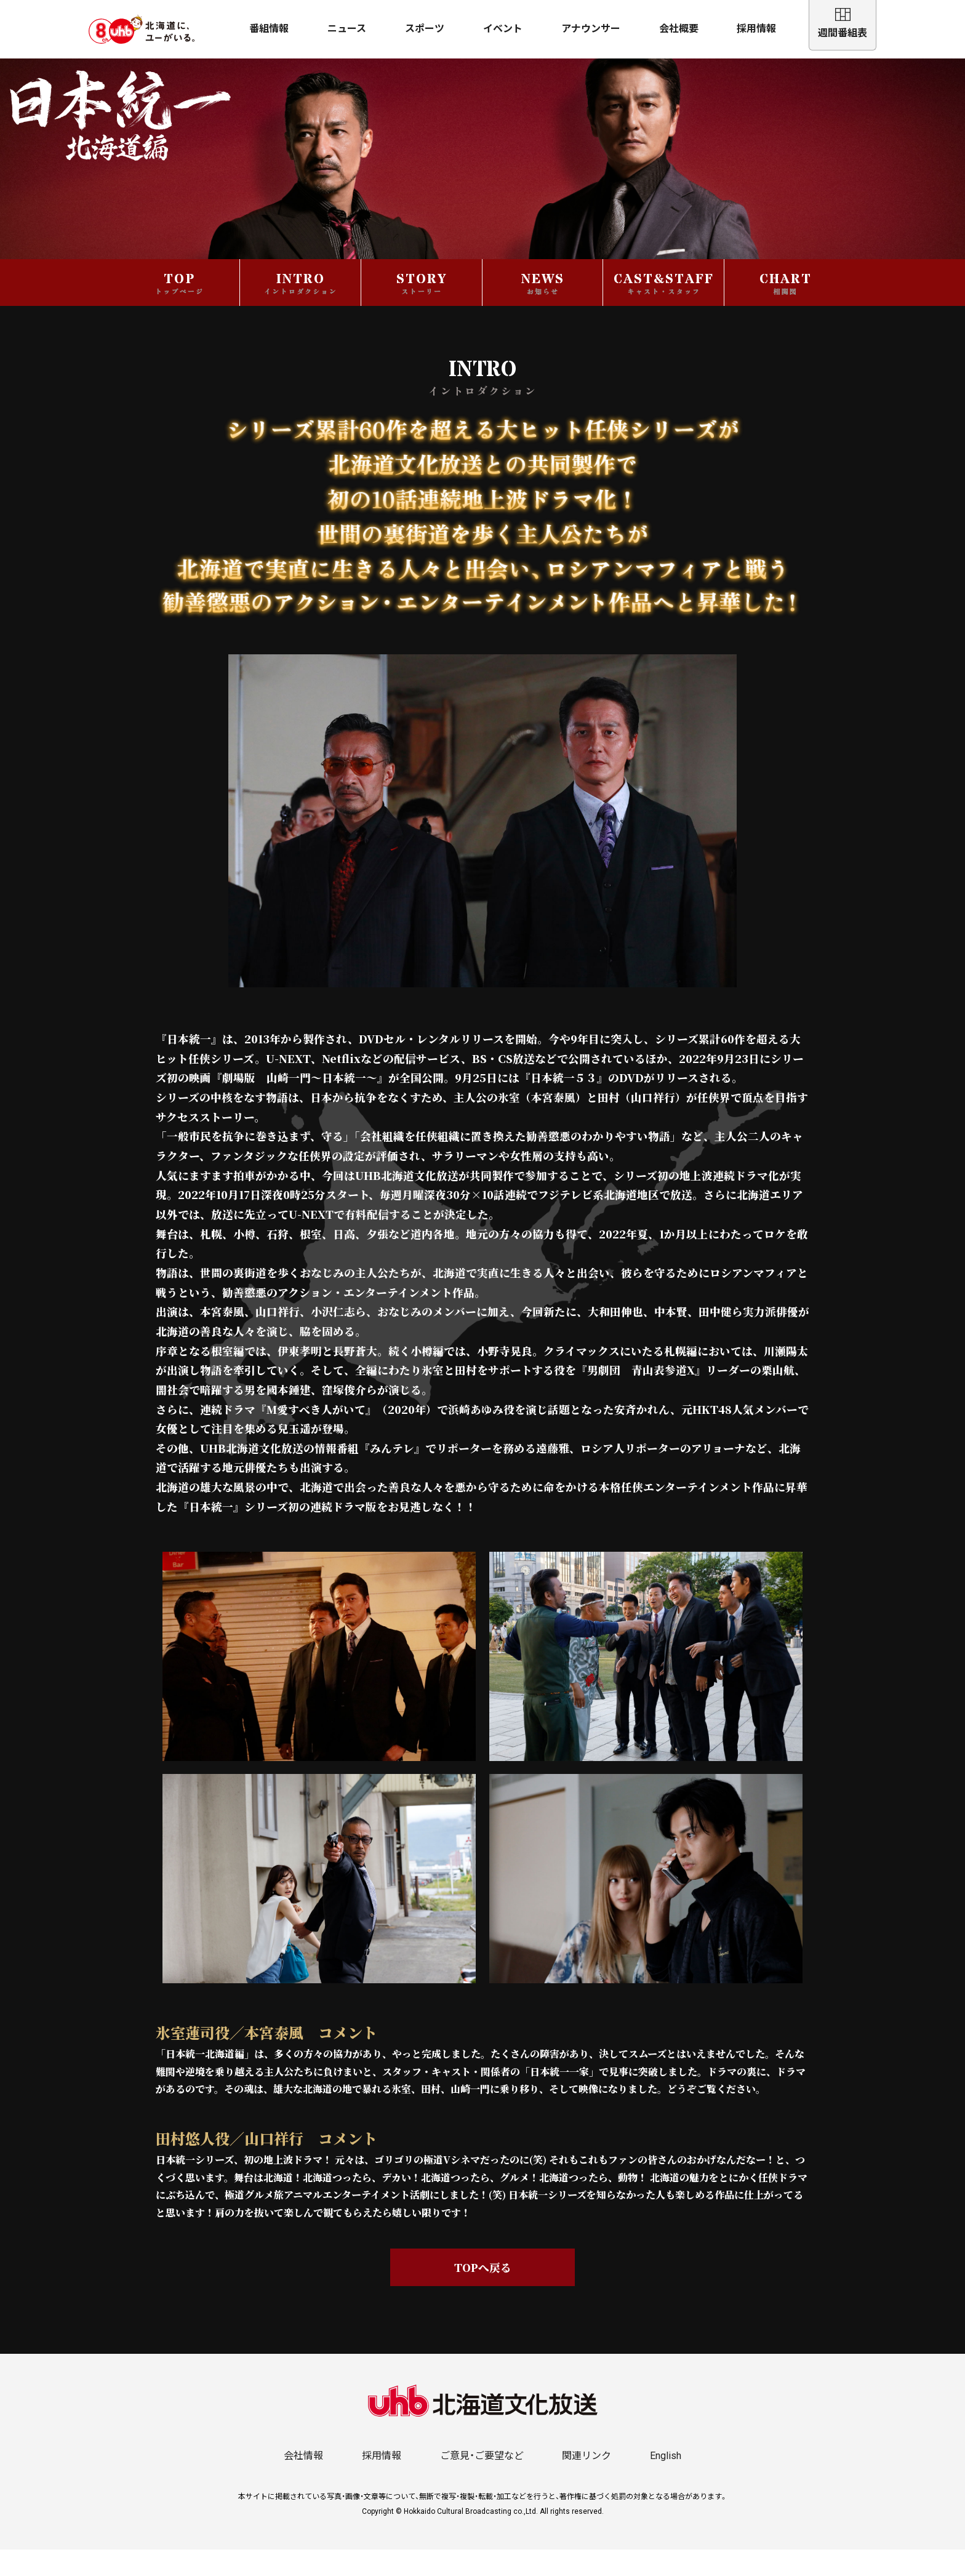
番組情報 (269, 28)
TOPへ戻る (482, 2293)
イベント (503, 28)
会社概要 (679, 28)
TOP (179, 308)
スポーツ (424, 28)
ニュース (346, 28)
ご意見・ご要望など (482, 2481)
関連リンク (586, 2481)
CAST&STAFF (664, 308)
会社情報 (303, 2481)
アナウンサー (590, 28)
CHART (785, 308)
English (665, 2481)
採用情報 (756, 28)
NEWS (542, 308)
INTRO (300, 308)
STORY (421, 308)
